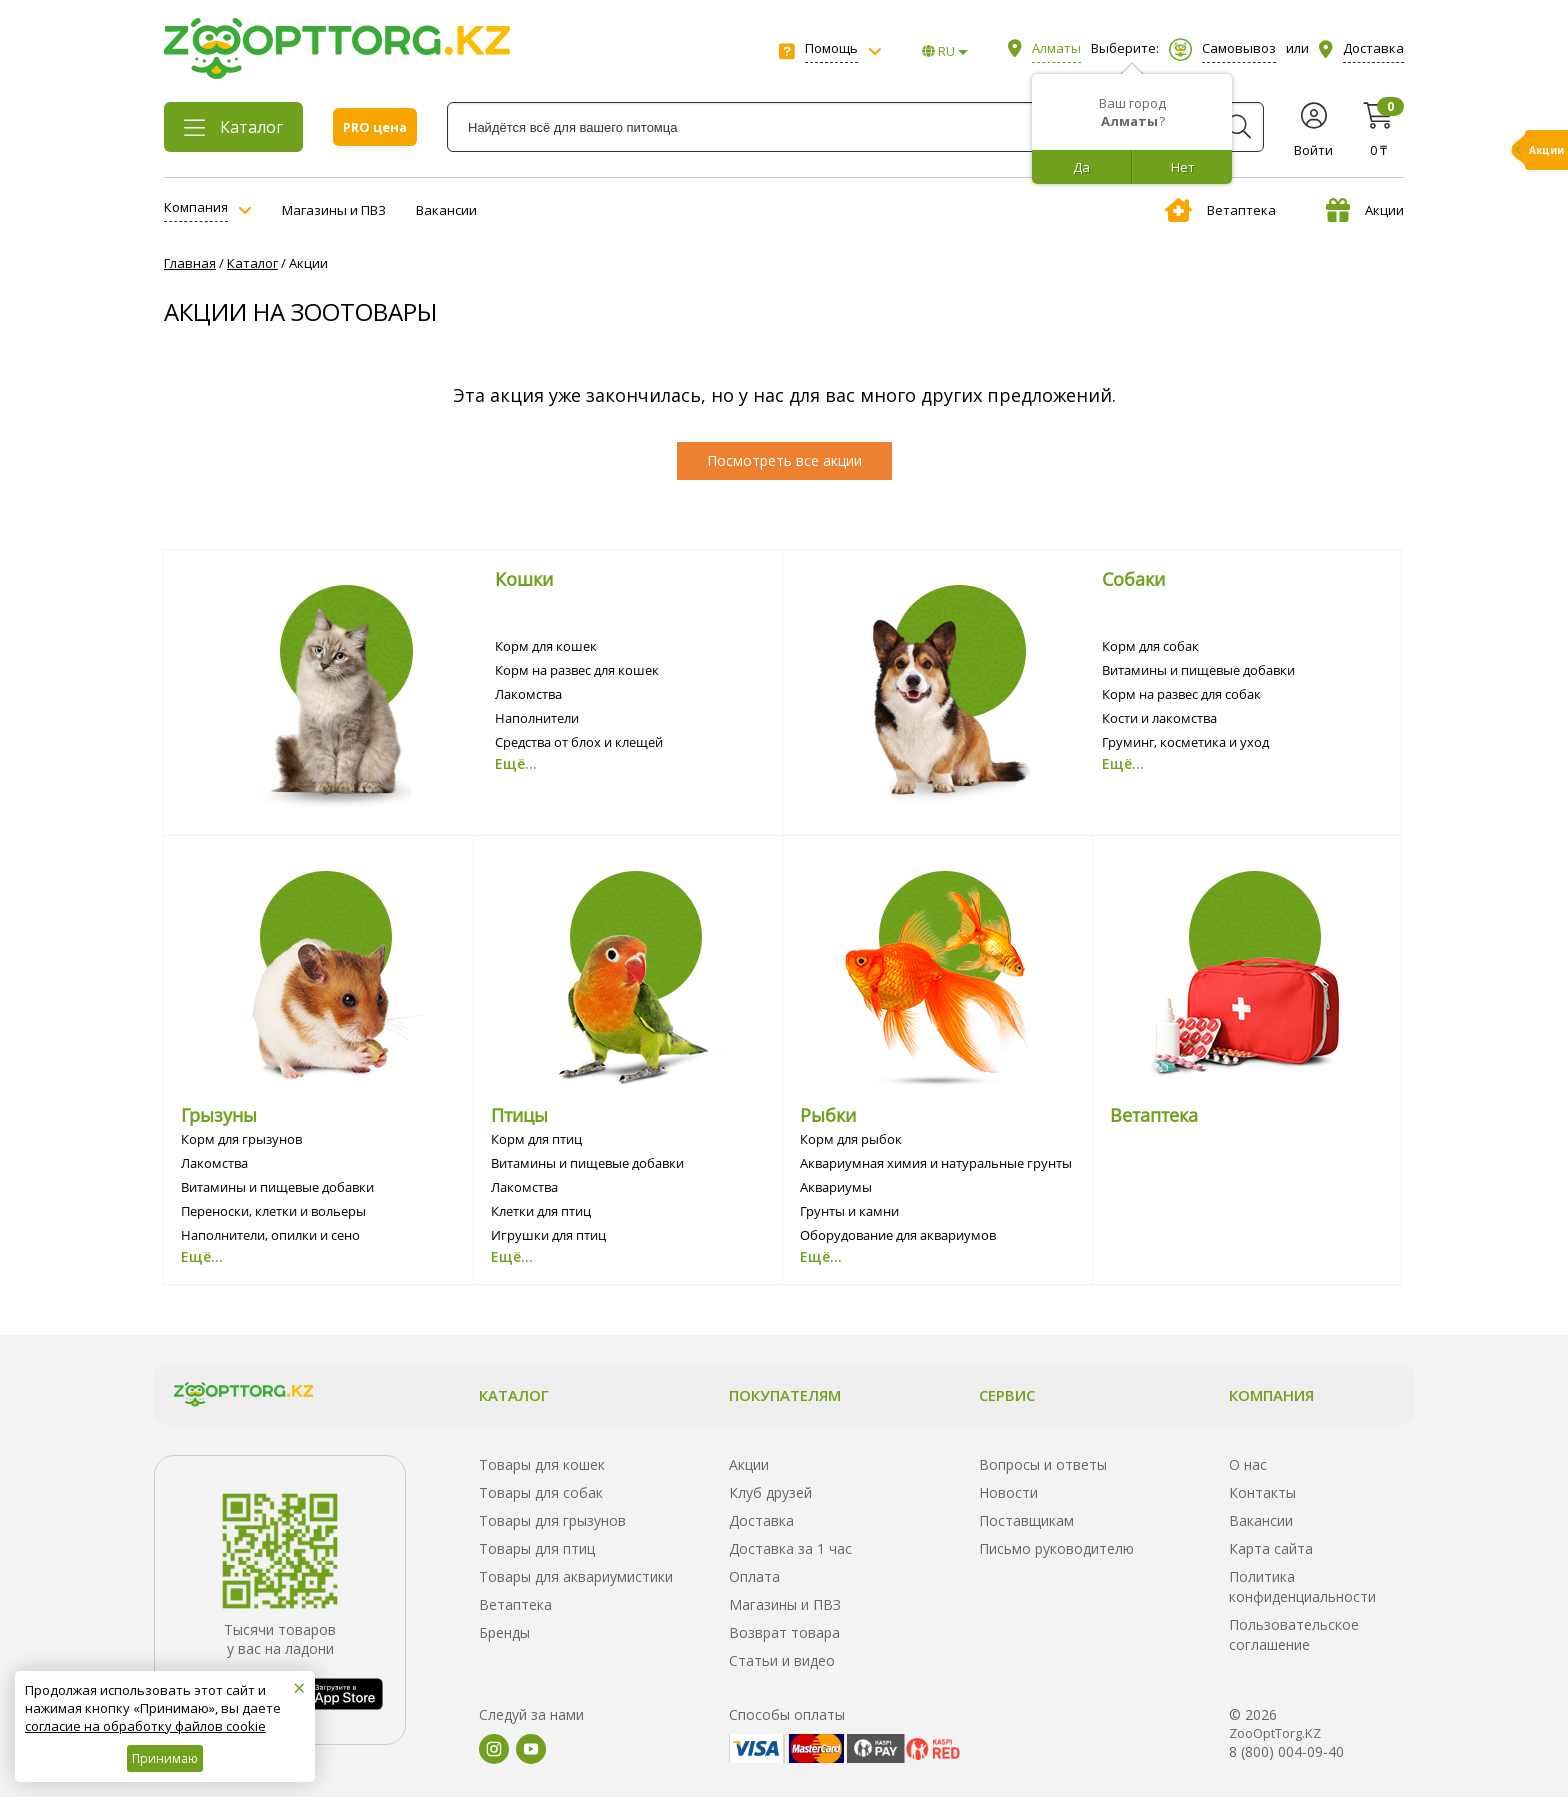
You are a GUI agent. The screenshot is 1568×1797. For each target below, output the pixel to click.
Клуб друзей (770, 1492)
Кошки (524, 579)
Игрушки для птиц (548, 1235)
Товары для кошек (542, 1464)
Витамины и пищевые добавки (1198, 670)
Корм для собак (1150, 646)
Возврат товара (784, 1632)
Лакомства (528, 694)
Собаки (1133, 579)
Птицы (519, 1115)
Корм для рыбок (851, 1139)
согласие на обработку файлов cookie (145, 1726)
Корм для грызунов (241, 1139)
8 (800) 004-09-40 (1286, 1751)
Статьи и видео (782, 1660)
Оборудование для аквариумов (898, 1235)
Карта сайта (1271, 1548)
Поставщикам (1026, 1520)
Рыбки (828, 1115)
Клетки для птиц (541, 1211)
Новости (1008, 1492)
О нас (1248, 1464)
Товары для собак (541, 1492)
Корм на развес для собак (1181, 694)
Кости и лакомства (1159, 718)
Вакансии (446, 210)
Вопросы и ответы (1043, 1464)
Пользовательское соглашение (1294, 1634)
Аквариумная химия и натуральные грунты (936, 1163)
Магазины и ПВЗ (334, 210)
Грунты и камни (849, 1211)
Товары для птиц (537, 1548)
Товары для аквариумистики (576, 1576)
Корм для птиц (536, 1139)
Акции (1365, 210)
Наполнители (537, 718)
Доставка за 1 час (790, 1548)
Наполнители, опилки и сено (270, 1235)
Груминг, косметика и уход (1185, 742)
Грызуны (219, 1115)
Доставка (761, 1520)
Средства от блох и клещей (579, 742)
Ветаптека (1220, 210)
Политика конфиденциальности (1302, 1586)
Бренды (504, 1632)
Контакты (1262, 1492)
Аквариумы (836, 1187)
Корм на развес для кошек (577, 670)
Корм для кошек (546, 646)
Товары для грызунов (552, 1520)
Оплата (754, 1576)
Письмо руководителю (1056, 1548)
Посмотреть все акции (784, 460)
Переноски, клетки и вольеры (273, 1211)
